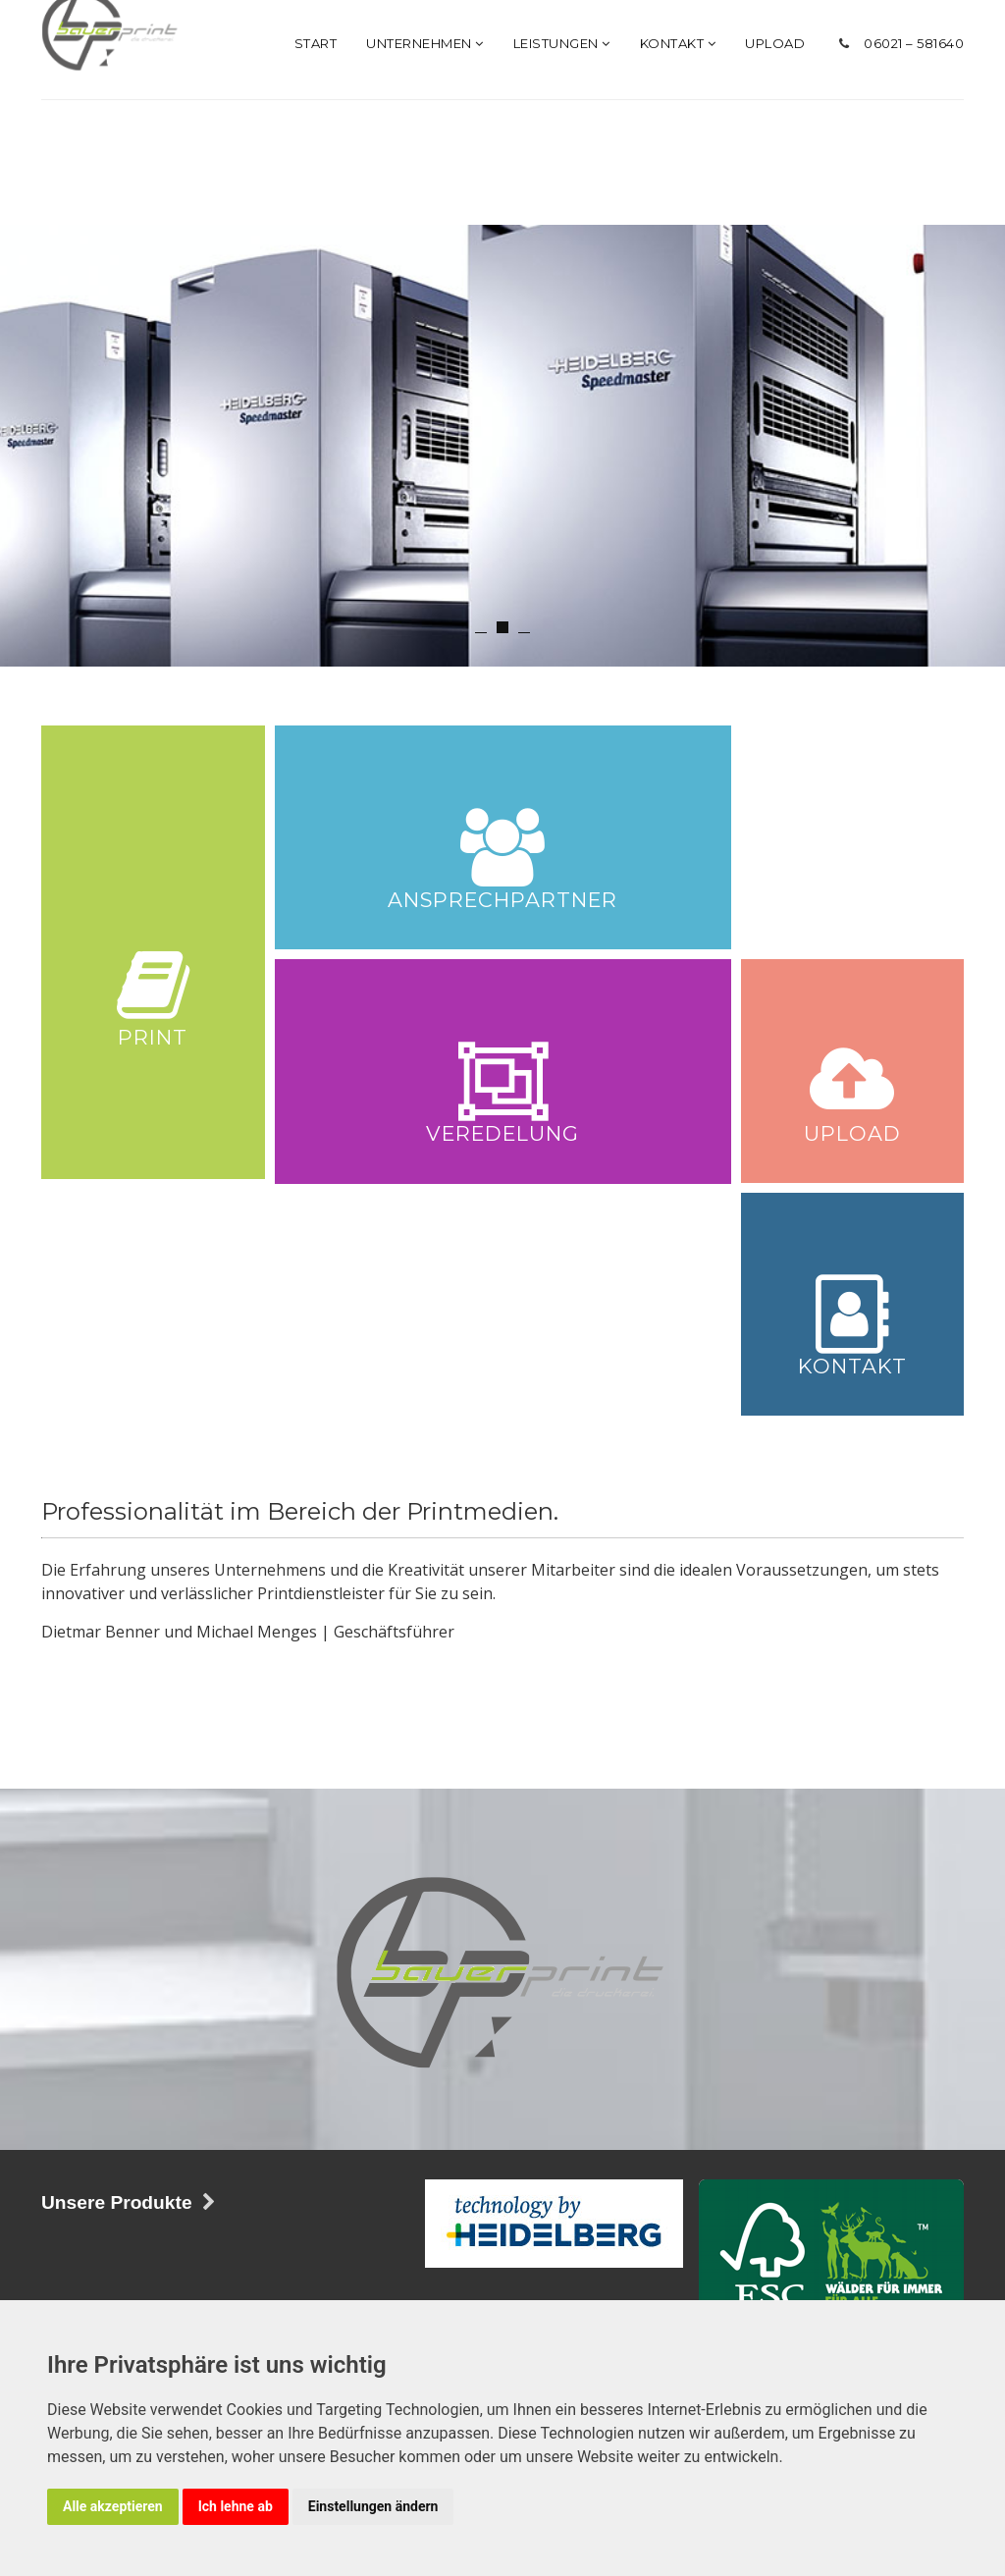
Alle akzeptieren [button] (113, 2506)
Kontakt (678, 269)
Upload (775, 269)
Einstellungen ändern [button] (373, 2506)
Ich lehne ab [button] (235, 2506)
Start (316, 269)
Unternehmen (425, 269)
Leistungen (561, 269)
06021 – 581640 (914, 269)
